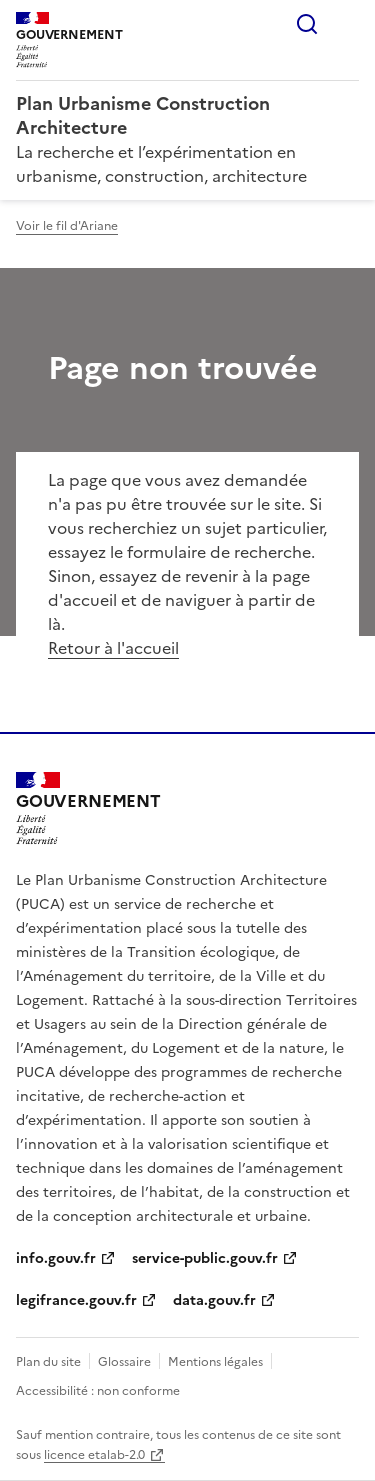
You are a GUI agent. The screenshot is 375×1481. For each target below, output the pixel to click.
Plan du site (48, 1362)
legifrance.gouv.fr (76, 1300)
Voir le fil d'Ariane (67, 226)
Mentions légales (215, 1362)
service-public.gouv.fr (205, 1258)
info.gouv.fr (56, 1258)
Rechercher (307, 24)
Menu (347, 24)
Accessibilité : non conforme (98, 1391)
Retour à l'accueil (113, 648)
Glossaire (124, 1362)
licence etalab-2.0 (94, 1455)
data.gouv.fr (214, 1300)
